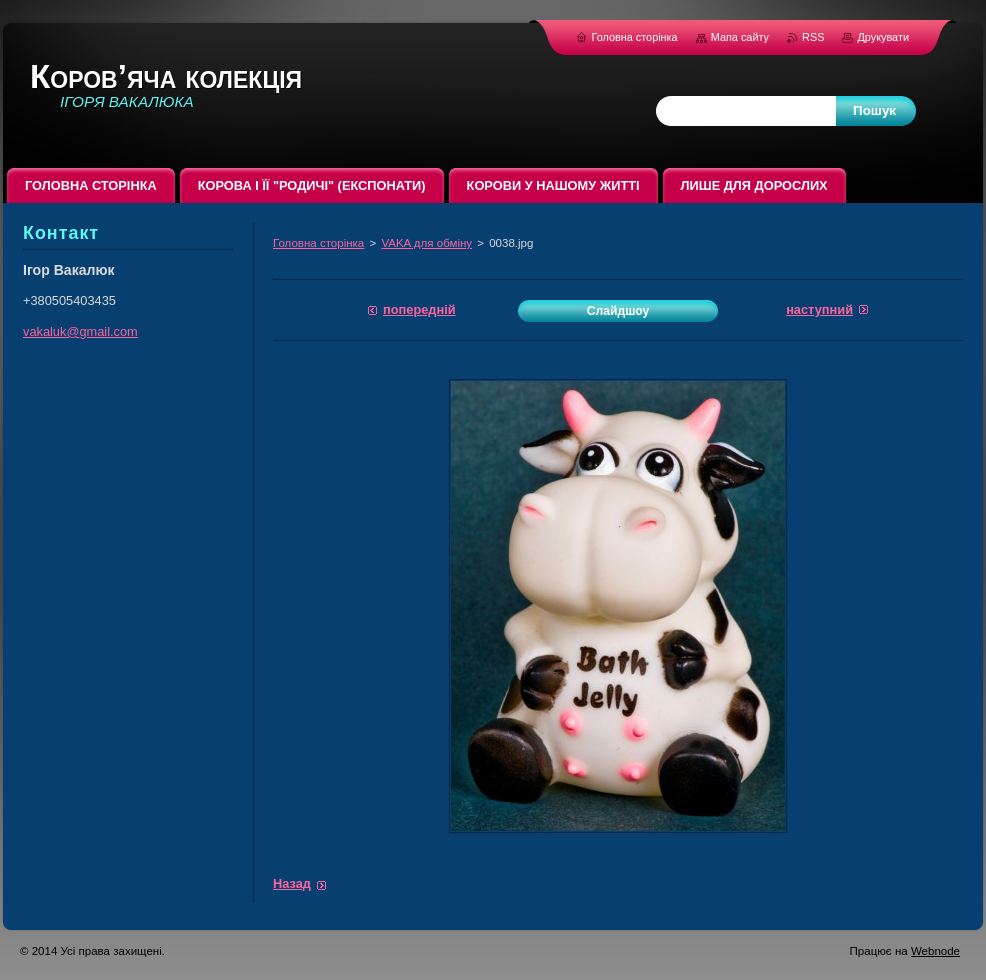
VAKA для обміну (426, 243)
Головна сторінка (318, 243)
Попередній (419, 309)
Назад (292, 883)
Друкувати (883, 37)
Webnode (935, 951)
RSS (814, 37)
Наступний (819, 309)
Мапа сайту (740, 37)
